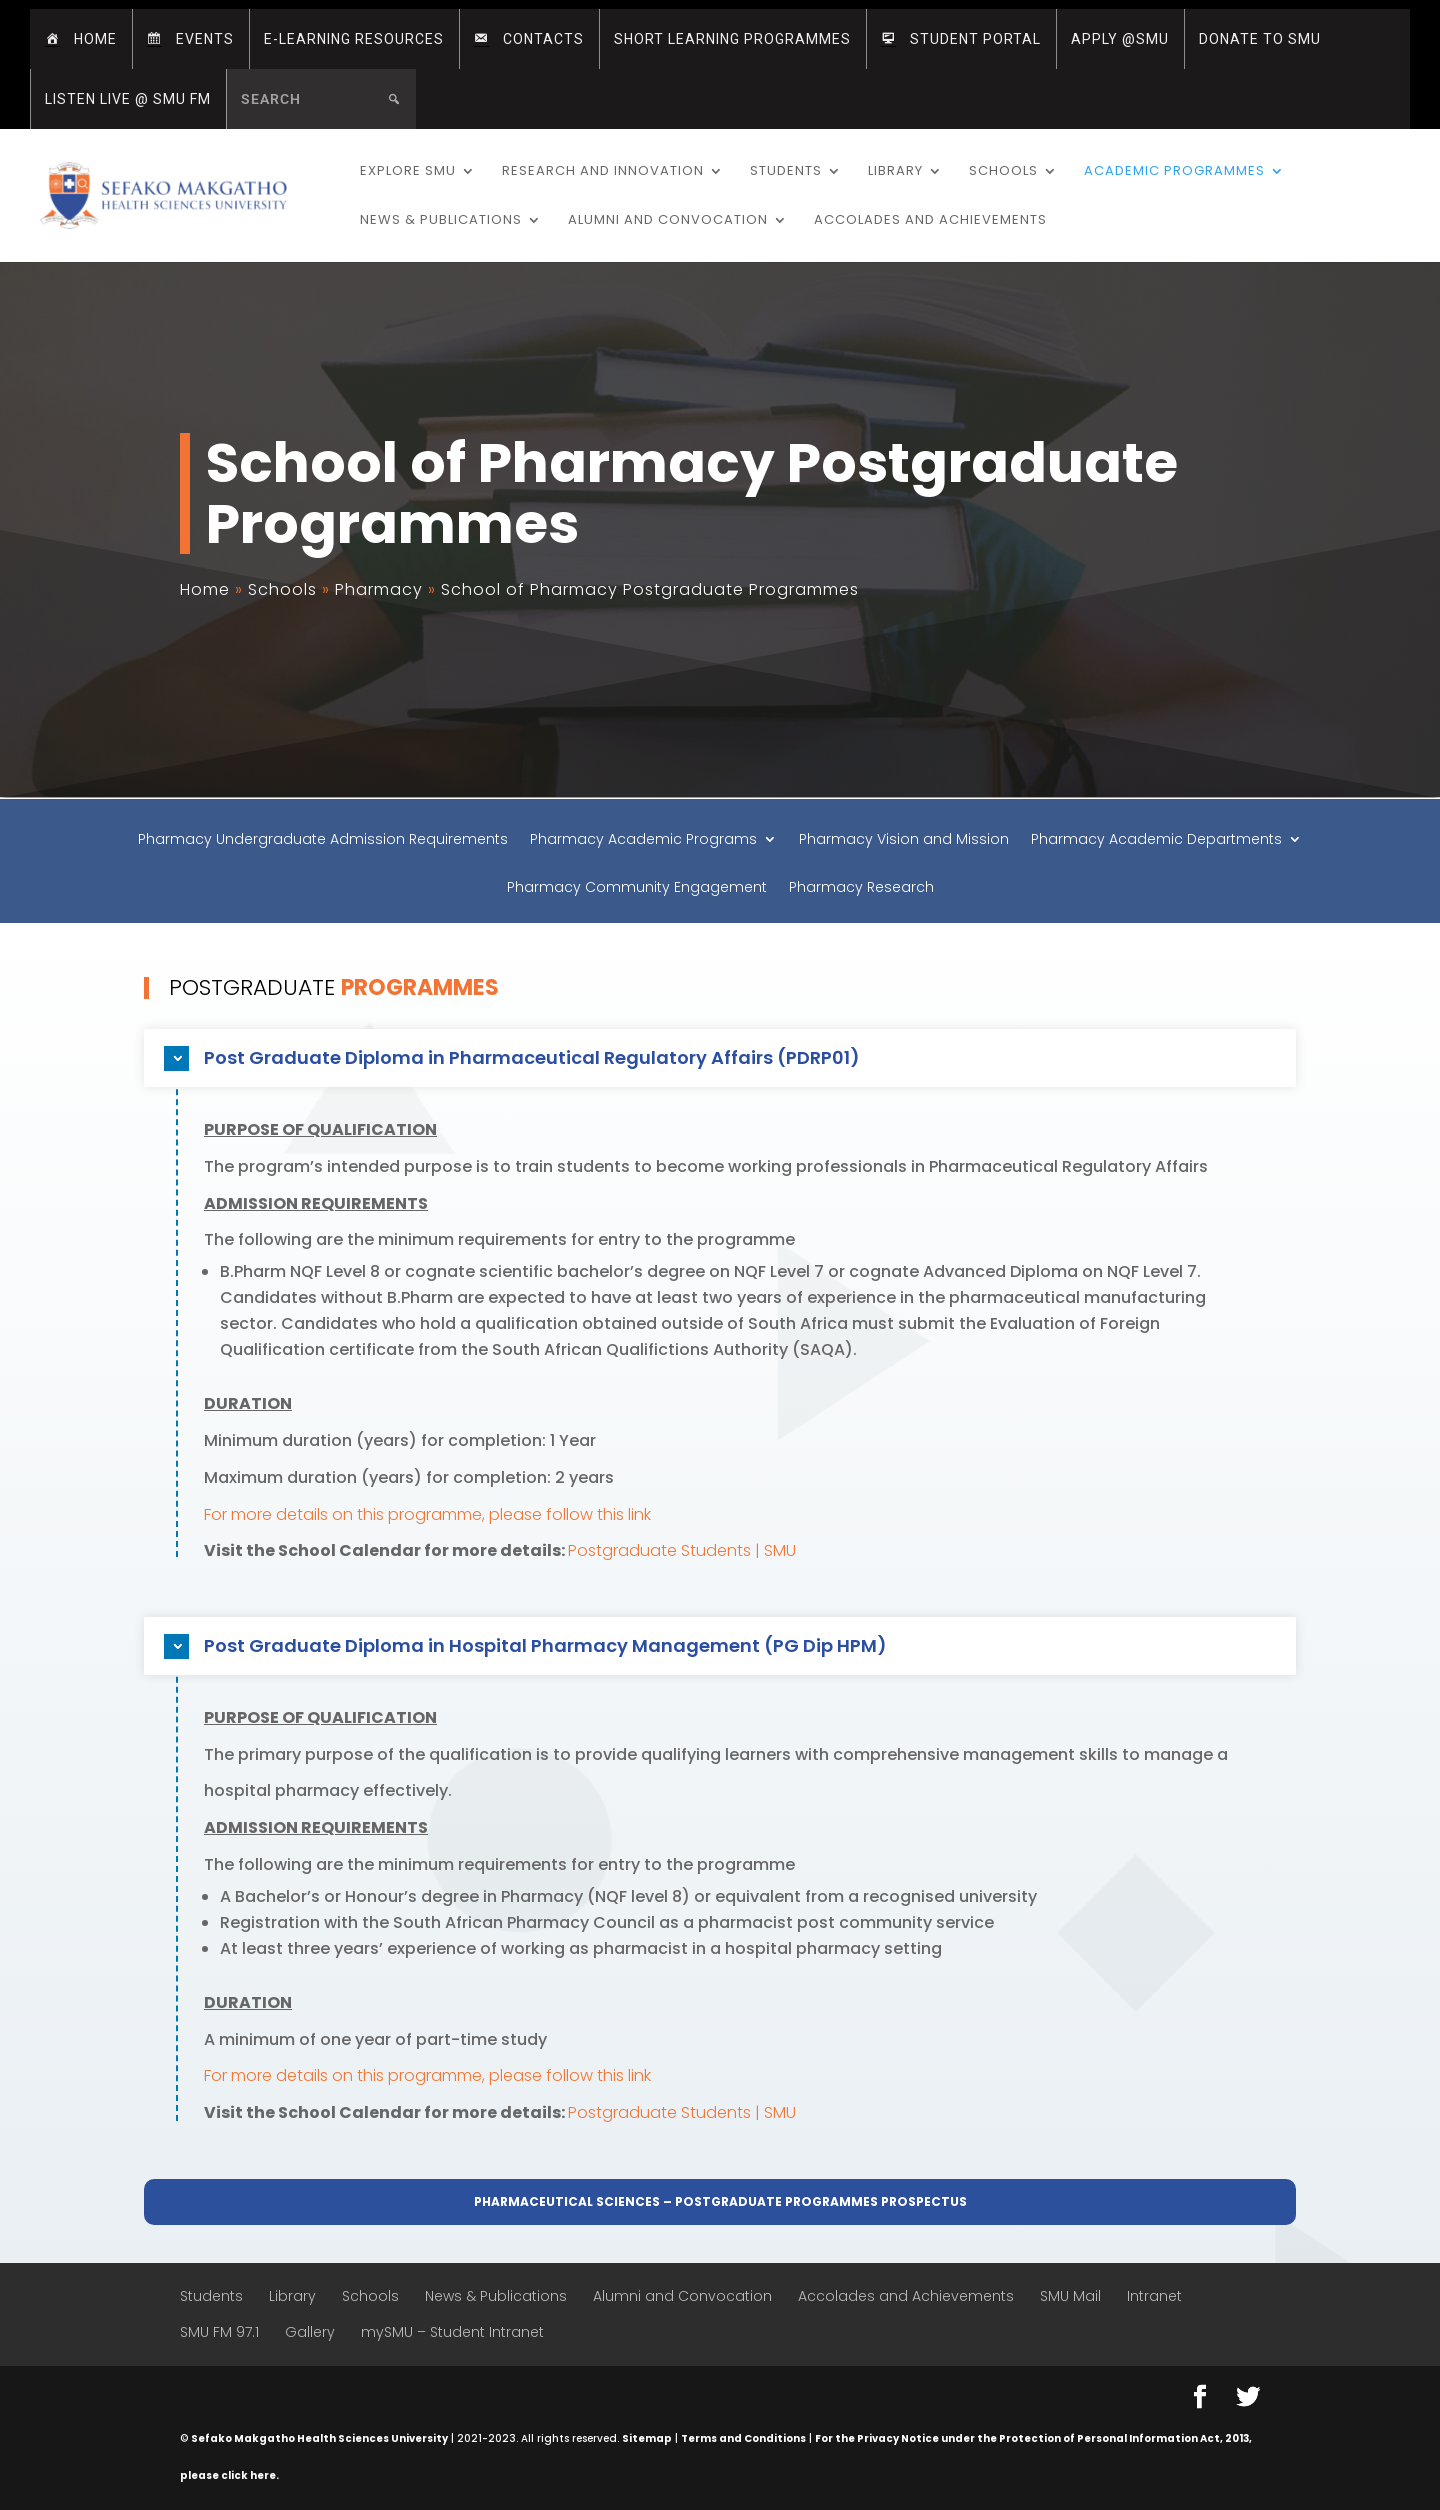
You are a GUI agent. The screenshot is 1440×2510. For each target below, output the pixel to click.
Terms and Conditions (743, 2438)
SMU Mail (1070, 2296)
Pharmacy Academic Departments (1156, 840)
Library (895, 172)
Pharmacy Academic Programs (643, 840)
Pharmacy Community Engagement (637, 888)
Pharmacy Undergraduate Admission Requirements (323, 840)
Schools (1003, 172)
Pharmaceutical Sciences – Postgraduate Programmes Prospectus (720, 2201)
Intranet (1154, 2296)
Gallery (310, 2332)
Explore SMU (408, 172)
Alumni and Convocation (668, 221)
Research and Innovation (603, 172)
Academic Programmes (1174, 172)
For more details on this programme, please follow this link (427, 1514)
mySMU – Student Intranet (452, 2332)
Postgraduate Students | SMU (682, 1550)
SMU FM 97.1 (219, 2332)
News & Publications (441, 221)
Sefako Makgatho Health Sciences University (319, 2438)
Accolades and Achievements (930, 221)
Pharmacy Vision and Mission (904, 840)
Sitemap (647, 2438)
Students (786, 172)
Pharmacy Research (861, 888)
